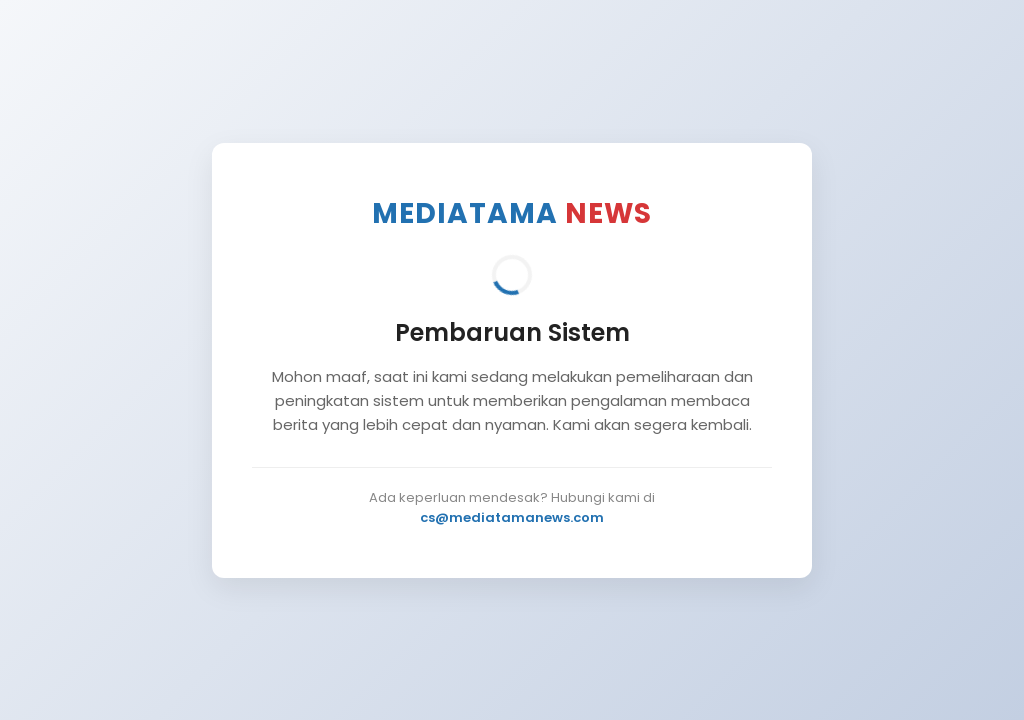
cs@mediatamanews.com (512, 517)
